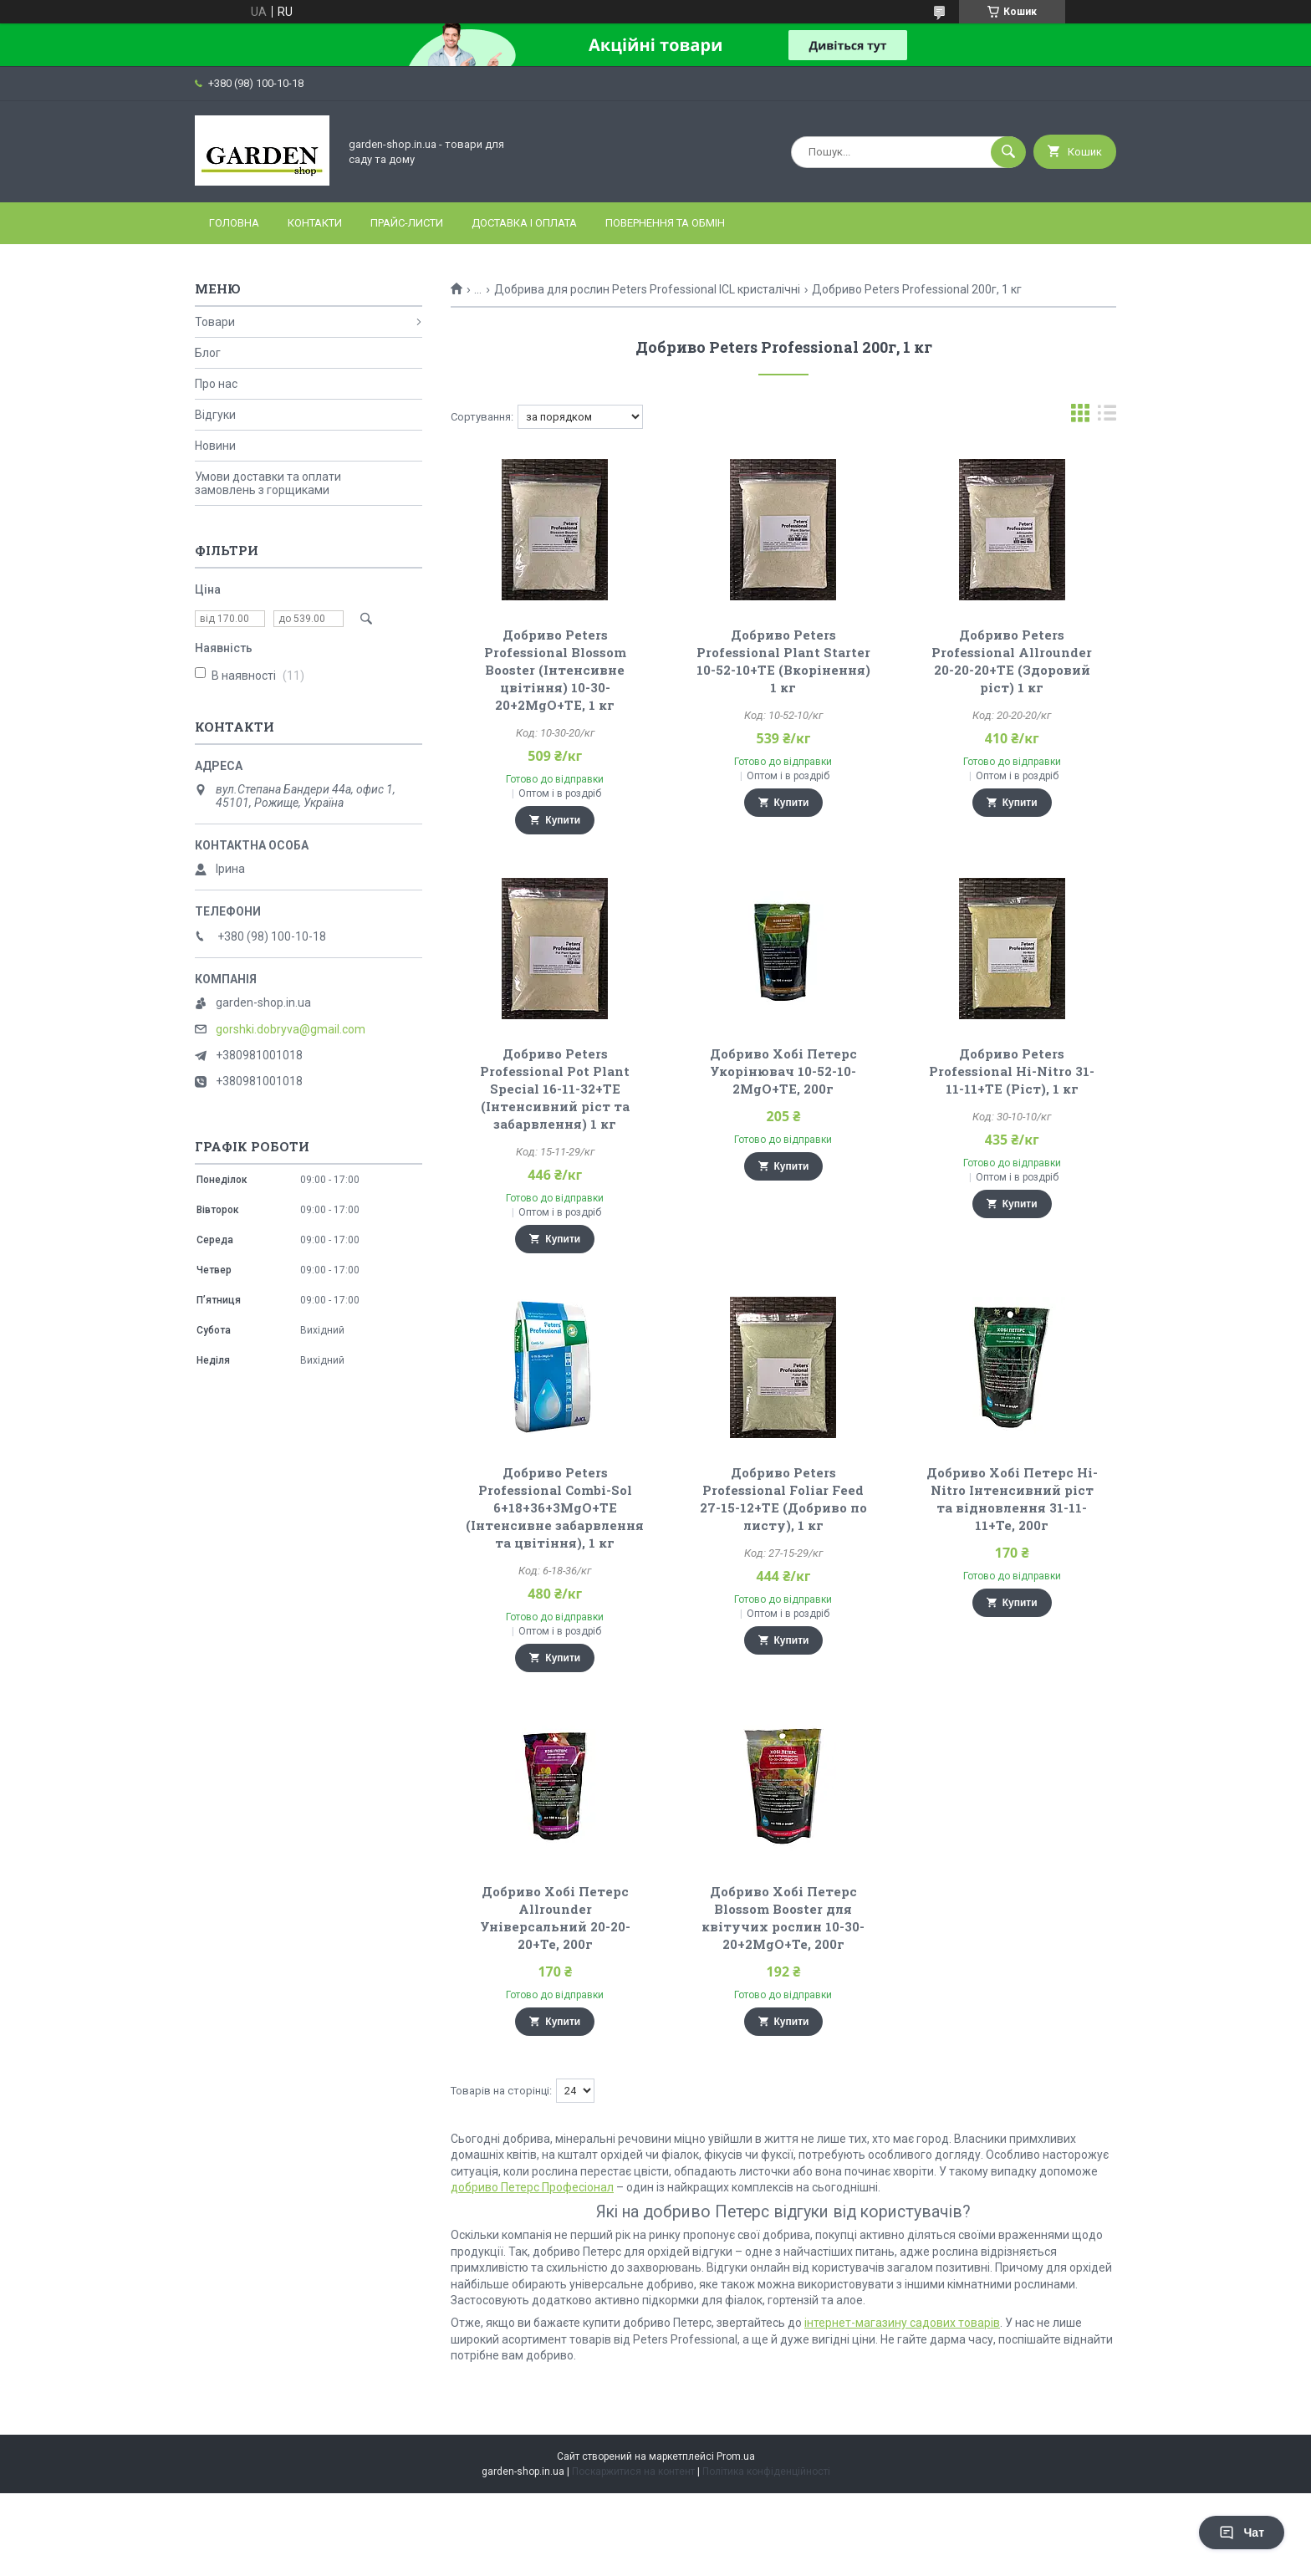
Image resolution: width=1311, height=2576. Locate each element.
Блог (208, 353)
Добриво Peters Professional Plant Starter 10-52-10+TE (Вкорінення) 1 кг (783, 661)
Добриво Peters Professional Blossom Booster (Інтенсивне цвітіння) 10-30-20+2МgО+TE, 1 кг (555, 669)
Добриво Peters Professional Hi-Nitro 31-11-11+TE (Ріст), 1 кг (1011, 1071)
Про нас (216, 383)
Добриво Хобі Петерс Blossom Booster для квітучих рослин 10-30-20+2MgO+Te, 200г (783, 1917)
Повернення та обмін (665, 223)
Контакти (315, 223)
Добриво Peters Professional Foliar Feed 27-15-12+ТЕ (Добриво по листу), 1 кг (783, 1498)
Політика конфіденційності (766, 2471)
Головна (234, 223)
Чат (1241, 2532)
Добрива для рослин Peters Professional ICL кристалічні (647, 289)
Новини (215, 445)
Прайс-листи (406, 223)
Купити (562, 820)
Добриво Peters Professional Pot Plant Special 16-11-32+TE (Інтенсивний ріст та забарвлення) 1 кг (555, 1088)
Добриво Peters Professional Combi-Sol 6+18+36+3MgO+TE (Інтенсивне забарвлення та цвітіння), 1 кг (555, 1507)
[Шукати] (1008, 152)
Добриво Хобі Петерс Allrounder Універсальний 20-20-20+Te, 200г (555, 1917)
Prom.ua (736, 2456)
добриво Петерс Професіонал (532, 2187)
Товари (215, 322)
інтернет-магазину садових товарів (902, 2322)
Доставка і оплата (524, 223)
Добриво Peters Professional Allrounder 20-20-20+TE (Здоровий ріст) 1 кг (1011, 661)
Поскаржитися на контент (633, 2471)
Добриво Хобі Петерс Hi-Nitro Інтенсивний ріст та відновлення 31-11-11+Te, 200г (1012, 1498)
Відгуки (215, 414)
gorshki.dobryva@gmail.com (290, 1029)
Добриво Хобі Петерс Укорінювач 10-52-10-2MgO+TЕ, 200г (783, 1071)
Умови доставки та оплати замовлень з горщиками (268, 483)
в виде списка (1107, 417)
